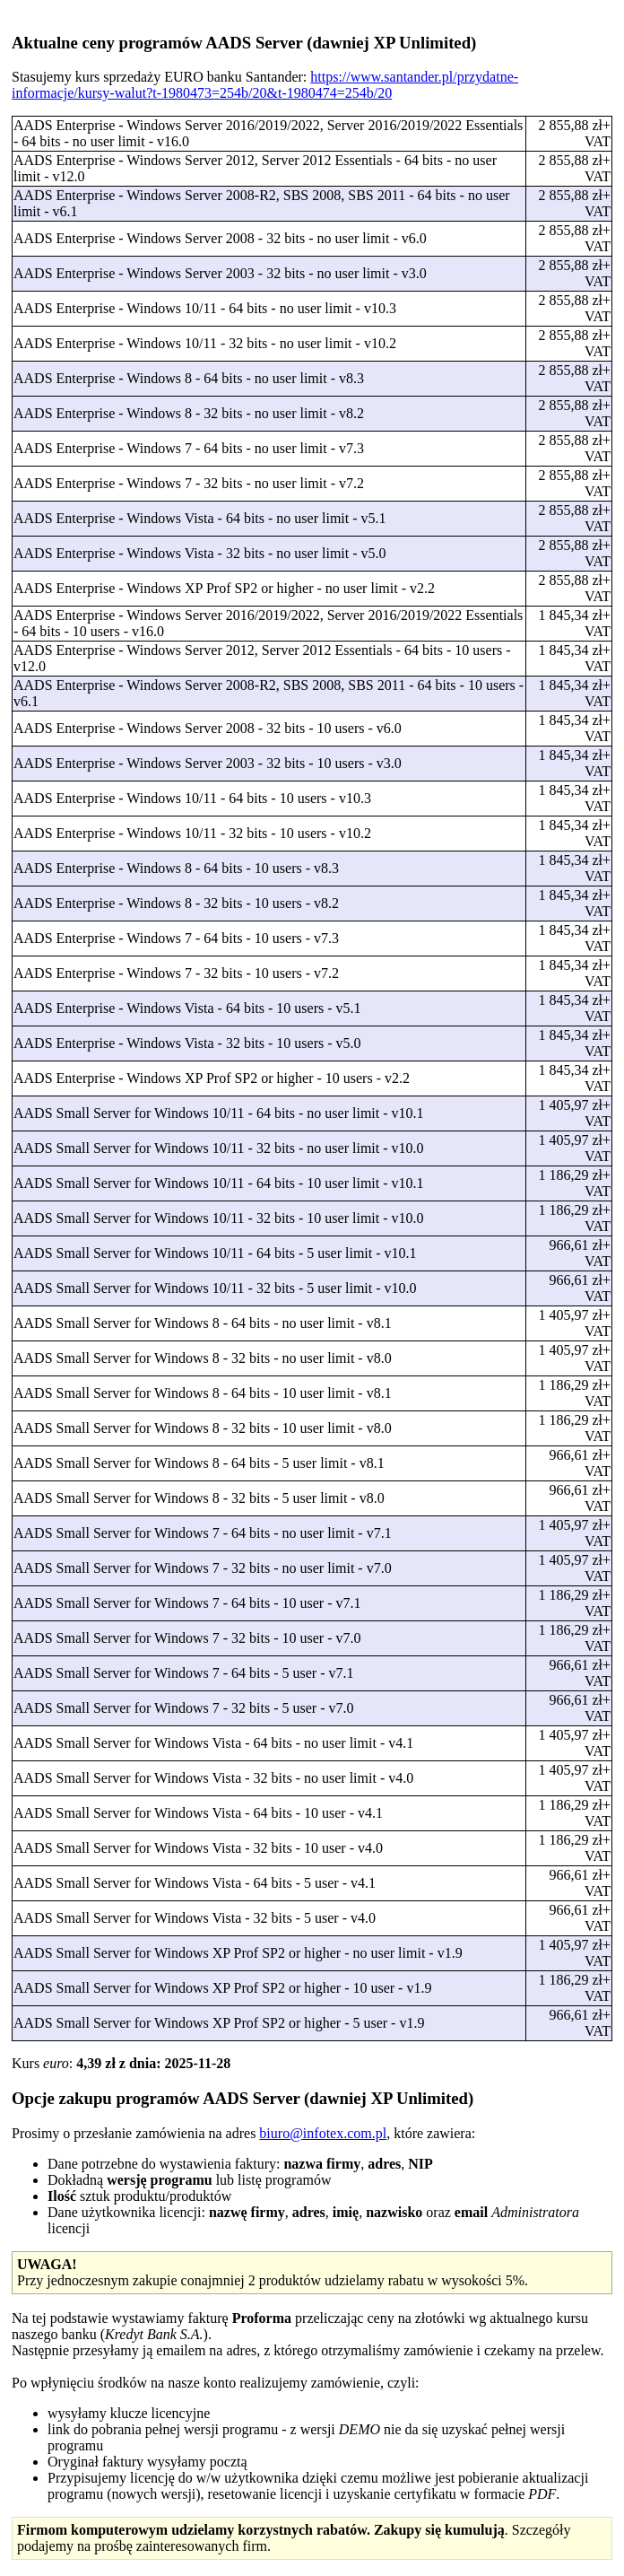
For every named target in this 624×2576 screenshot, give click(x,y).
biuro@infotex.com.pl (322, 2133)
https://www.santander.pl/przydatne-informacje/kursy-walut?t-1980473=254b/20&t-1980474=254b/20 (265, 84)
